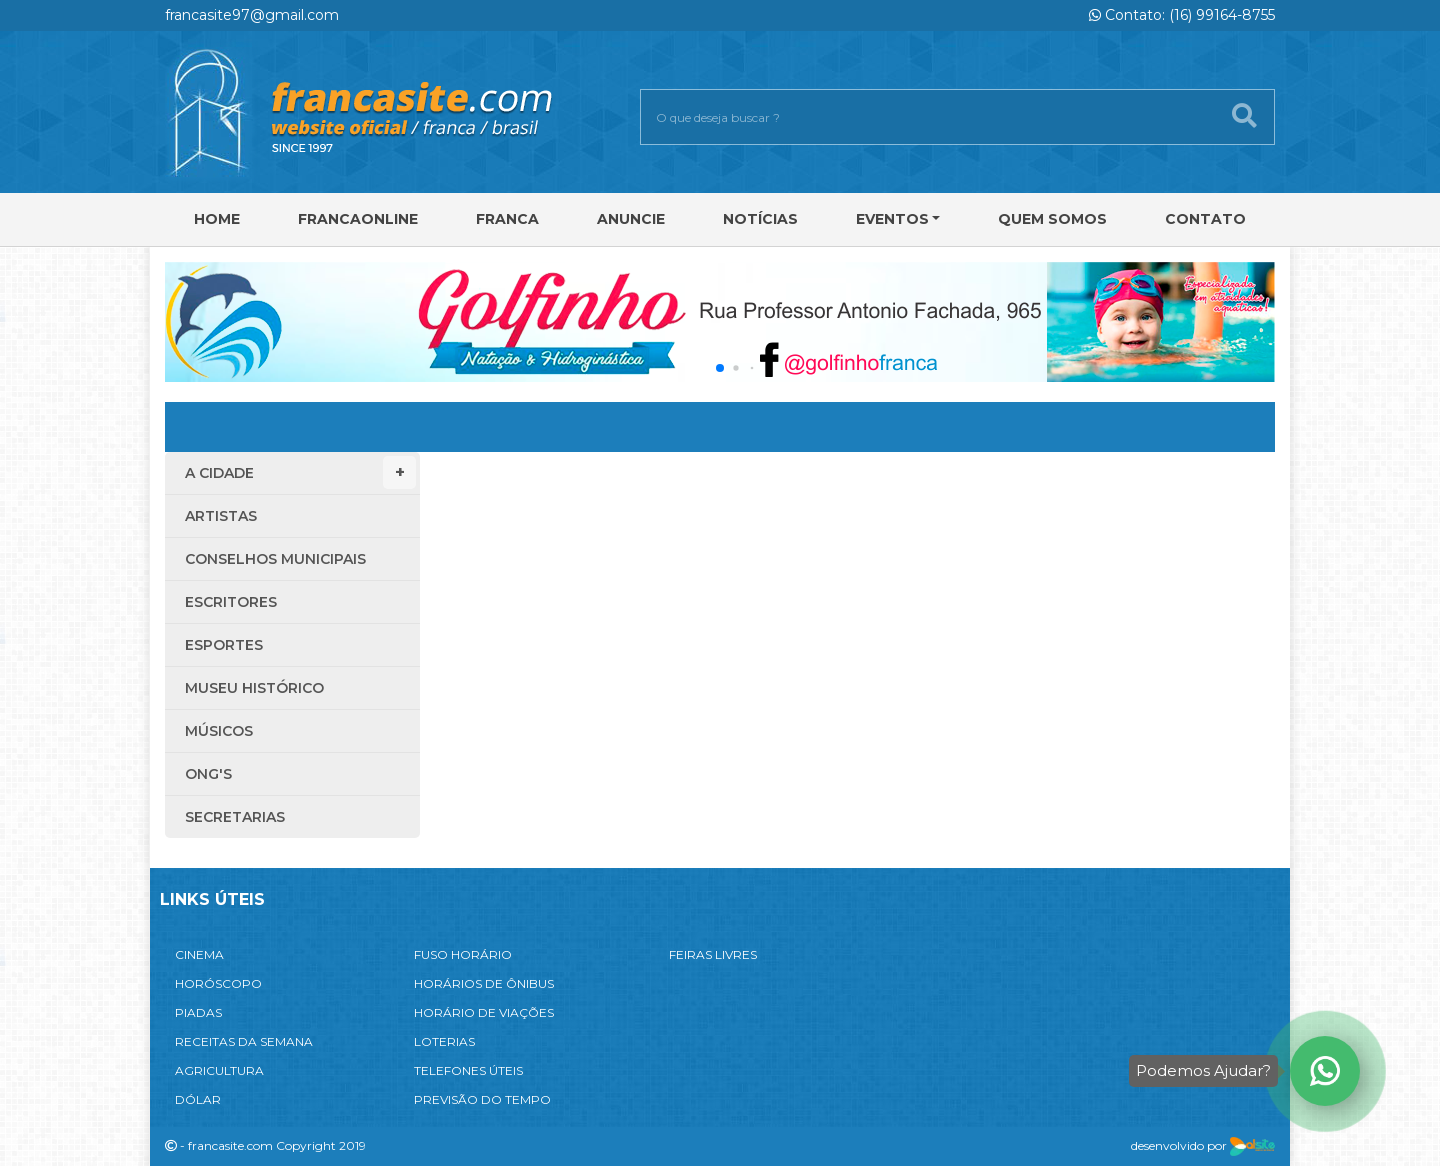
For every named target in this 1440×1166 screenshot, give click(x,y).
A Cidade (300, 472)
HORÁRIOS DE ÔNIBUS (484, 983)
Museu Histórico (254, 688)
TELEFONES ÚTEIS (468, 1070)
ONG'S (208, 774)
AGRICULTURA (219, 1070)
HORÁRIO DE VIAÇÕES (484, 1012)
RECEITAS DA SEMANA (244, 1041)
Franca (507, 219)
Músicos (219, 731)
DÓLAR (198, 1099)
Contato (1205, 219)
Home (217, 219)
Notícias (760, 219)
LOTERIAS (444, 1041)
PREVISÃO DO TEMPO (482, 1099)
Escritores (231, 602)
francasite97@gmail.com (252, 15)
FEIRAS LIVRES (713, 954)
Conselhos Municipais (275, 559)
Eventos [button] (892, 219)
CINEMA (199, 954)
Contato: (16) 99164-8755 (1182, 15)
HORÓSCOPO (218, 983)
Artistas (221, 516)
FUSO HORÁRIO (463, 954)
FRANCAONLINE (358, 219)
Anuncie (631, 219)
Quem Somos (1052, 219)
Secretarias (235, 817)
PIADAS (198, 1012)
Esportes (224, 645)
